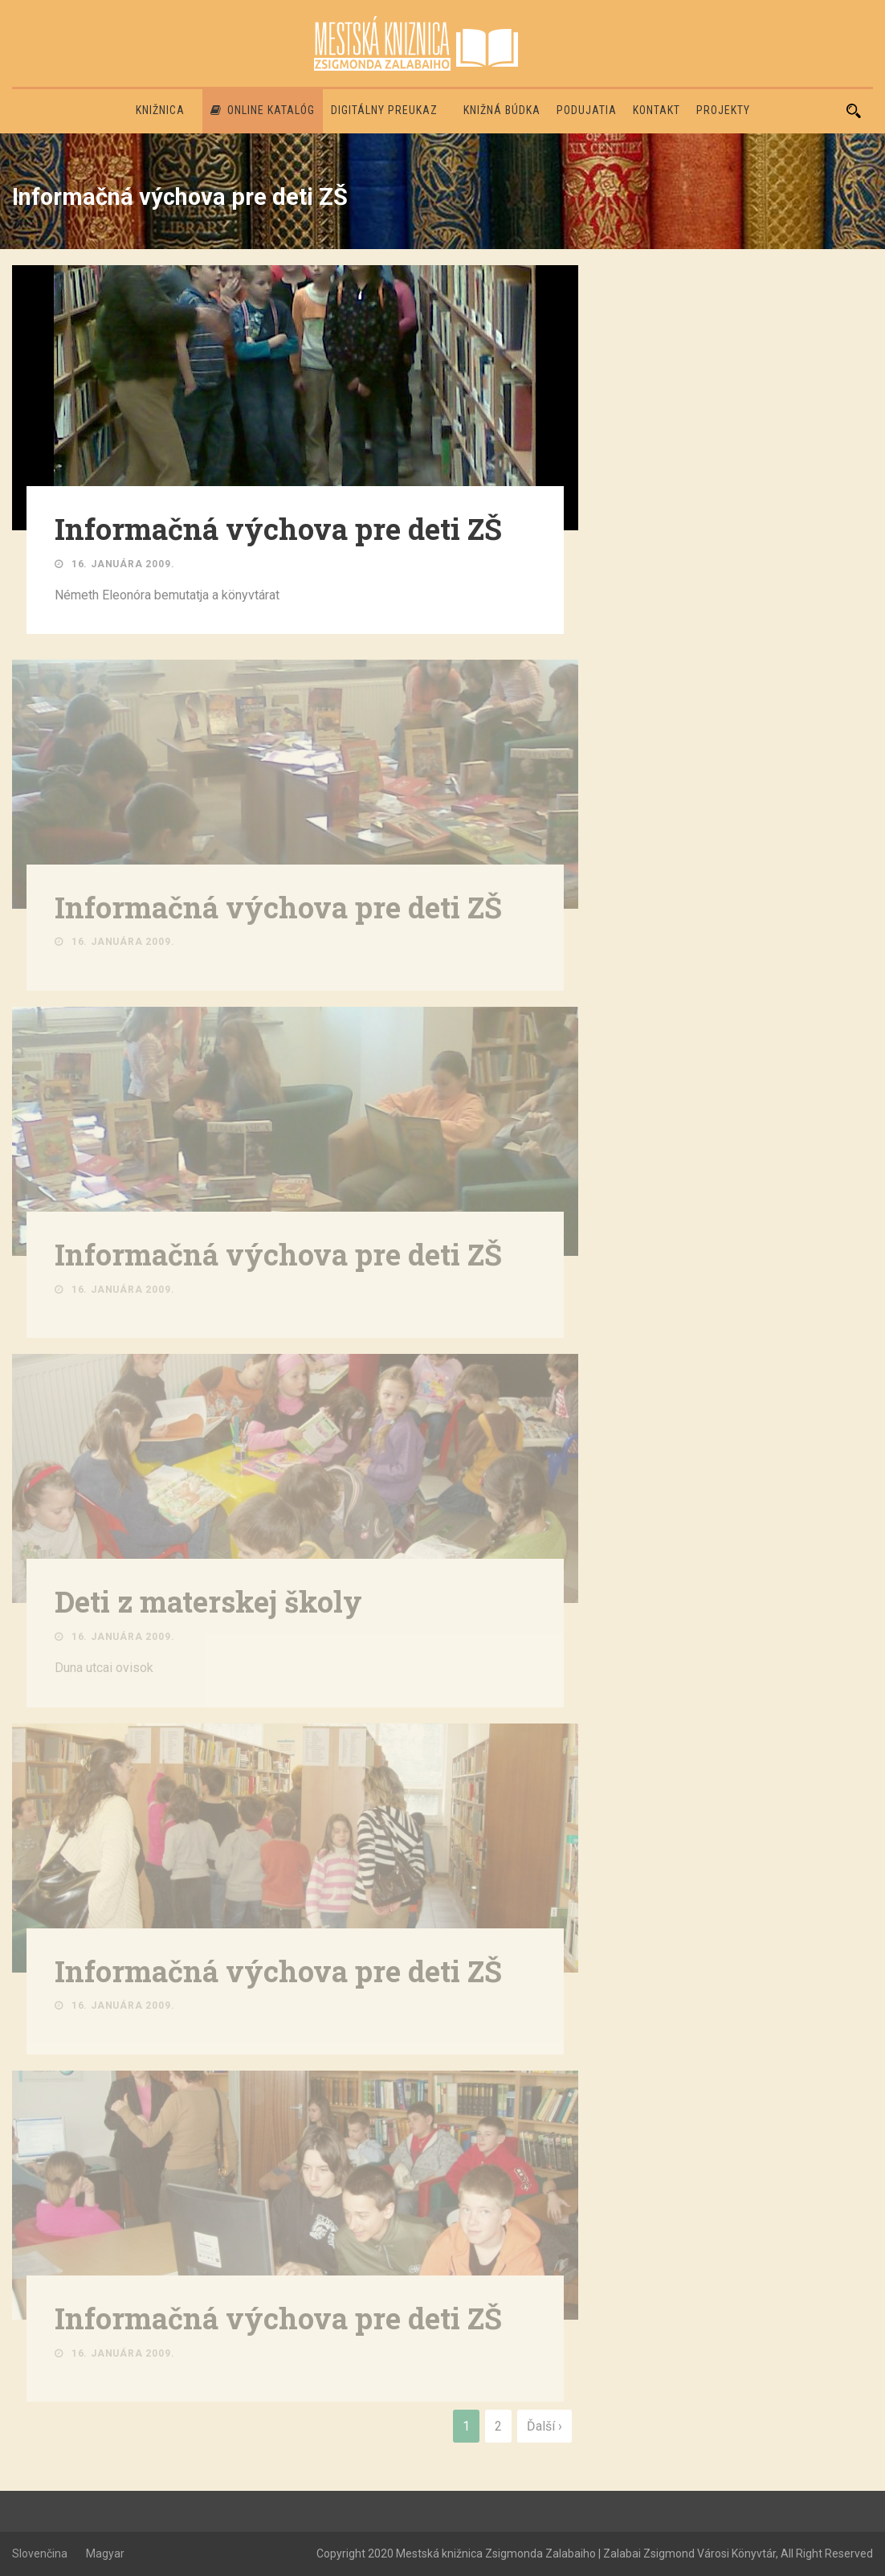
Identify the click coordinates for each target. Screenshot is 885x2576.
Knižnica (160, 110)
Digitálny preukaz (384, 110)
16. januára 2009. (123, 564)
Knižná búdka (501, 110)
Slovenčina (39, 2553)
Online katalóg (262, 110)
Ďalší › (544, 2426)
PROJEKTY (723, 110)
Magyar (105, 2553)
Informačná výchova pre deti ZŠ (278, 528)
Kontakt (656, 110)
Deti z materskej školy (208, 1603)
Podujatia (587, 110)
